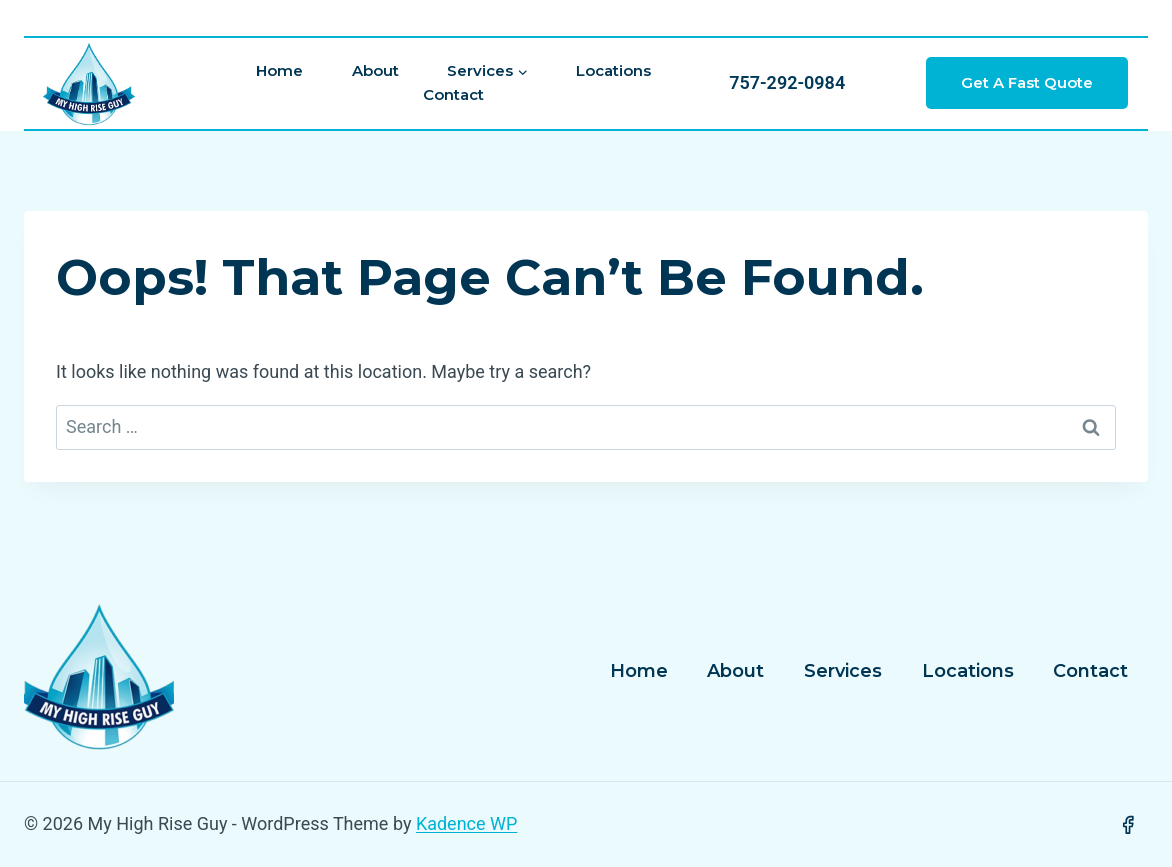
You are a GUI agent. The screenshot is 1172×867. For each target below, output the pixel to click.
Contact (453, 94)
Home (279, 70)
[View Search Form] (606, 18)
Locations (613, 70)
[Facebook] (1128, 825)
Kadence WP (466, 823)
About (375, 70)
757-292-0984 (787, 82)
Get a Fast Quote (1027, 82)
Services (843, 671)
